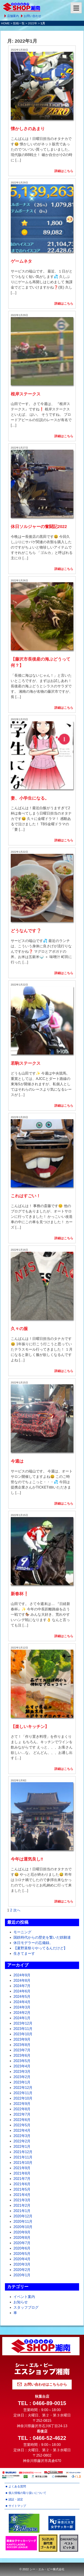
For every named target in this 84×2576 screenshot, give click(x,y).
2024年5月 (22, 1996)
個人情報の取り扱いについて (27, 2493)
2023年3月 (22, 2071)
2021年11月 (22, 2157)
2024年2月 (22, 2013)
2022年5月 (22, 2125)
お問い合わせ (32, 16)
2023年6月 (22, 2055)
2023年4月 (22, 2066)
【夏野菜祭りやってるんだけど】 (40, 1948)
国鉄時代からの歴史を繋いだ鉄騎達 (42, 1937)
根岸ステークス (26, 394)
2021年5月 (22, 2189)
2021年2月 (22, 2205)
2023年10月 (22, 2034)
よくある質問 (17, 2486)
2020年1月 (22, 2275)
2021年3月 (22, 2200)
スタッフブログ (26, 2307)
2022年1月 (22, 2146)
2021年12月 (22, 2152)
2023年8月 (22, 2045)
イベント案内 (24, 2297)
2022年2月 (22, 2141)
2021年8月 (22, 2173)
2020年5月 (22, 2254)
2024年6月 (22, 1991)
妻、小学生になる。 (30, 798)
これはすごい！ (26, 1195)
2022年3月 (22, 2136)
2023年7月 (22, 2050)
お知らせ (20, 2302)
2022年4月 (22, 2130)
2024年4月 (22, 2002)
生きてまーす (24, 1953)
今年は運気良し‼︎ (27, 1859)
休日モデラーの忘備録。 (33, 1943)
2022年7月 (22, 2114)
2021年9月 (22, 2168)
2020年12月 (22, 2216)
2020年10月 (22, 2227)
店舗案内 (13, 16)
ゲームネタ (21, 261)
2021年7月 (22, 2179)
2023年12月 (22, 2023)
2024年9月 (22, 1975)
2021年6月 (22, 2184)
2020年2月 (22, 2270)
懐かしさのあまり (28, 128)
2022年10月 (22, 2098)
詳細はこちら (63, 171)
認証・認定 (16, 2499)
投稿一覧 (19, 23)
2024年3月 (22, 2007)
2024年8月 (22, 1980)
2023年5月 (22, 2061)
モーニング (22, 1932)
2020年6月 (22, 2248)
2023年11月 (22, 2029)
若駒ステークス (26, 1063)
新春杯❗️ (20, 1593)
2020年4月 (22, 2259)
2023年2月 (22, 2077)
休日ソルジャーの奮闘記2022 (39, 526)
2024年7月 (22, 1986)
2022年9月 (22, 2104)
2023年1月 (22, 2082)
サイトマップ (17, 2505)
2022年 (32, 23)
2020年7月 (22, 2243)
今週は (17, 1461)
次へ (16, 1910)
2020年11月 (22, 2221)
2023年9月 (22, 2039)
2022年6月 (22, 2120)
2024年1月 (22, 2018)
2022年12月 (22, 2087)
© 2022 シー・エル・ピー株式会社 (42, 2569)
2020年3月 (22, 2264)
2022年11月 (22, 2093)
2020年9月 (22, 2232)
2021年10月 (22, 2162)
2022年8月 (22, 2109)
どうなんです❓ (26, 930)
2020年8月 (22, 2237)
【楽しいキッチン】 (30, 1726)
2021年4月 (22, 2195)
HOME (5, 23)
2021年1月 (22, 2211)
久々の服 (19, 1328)
